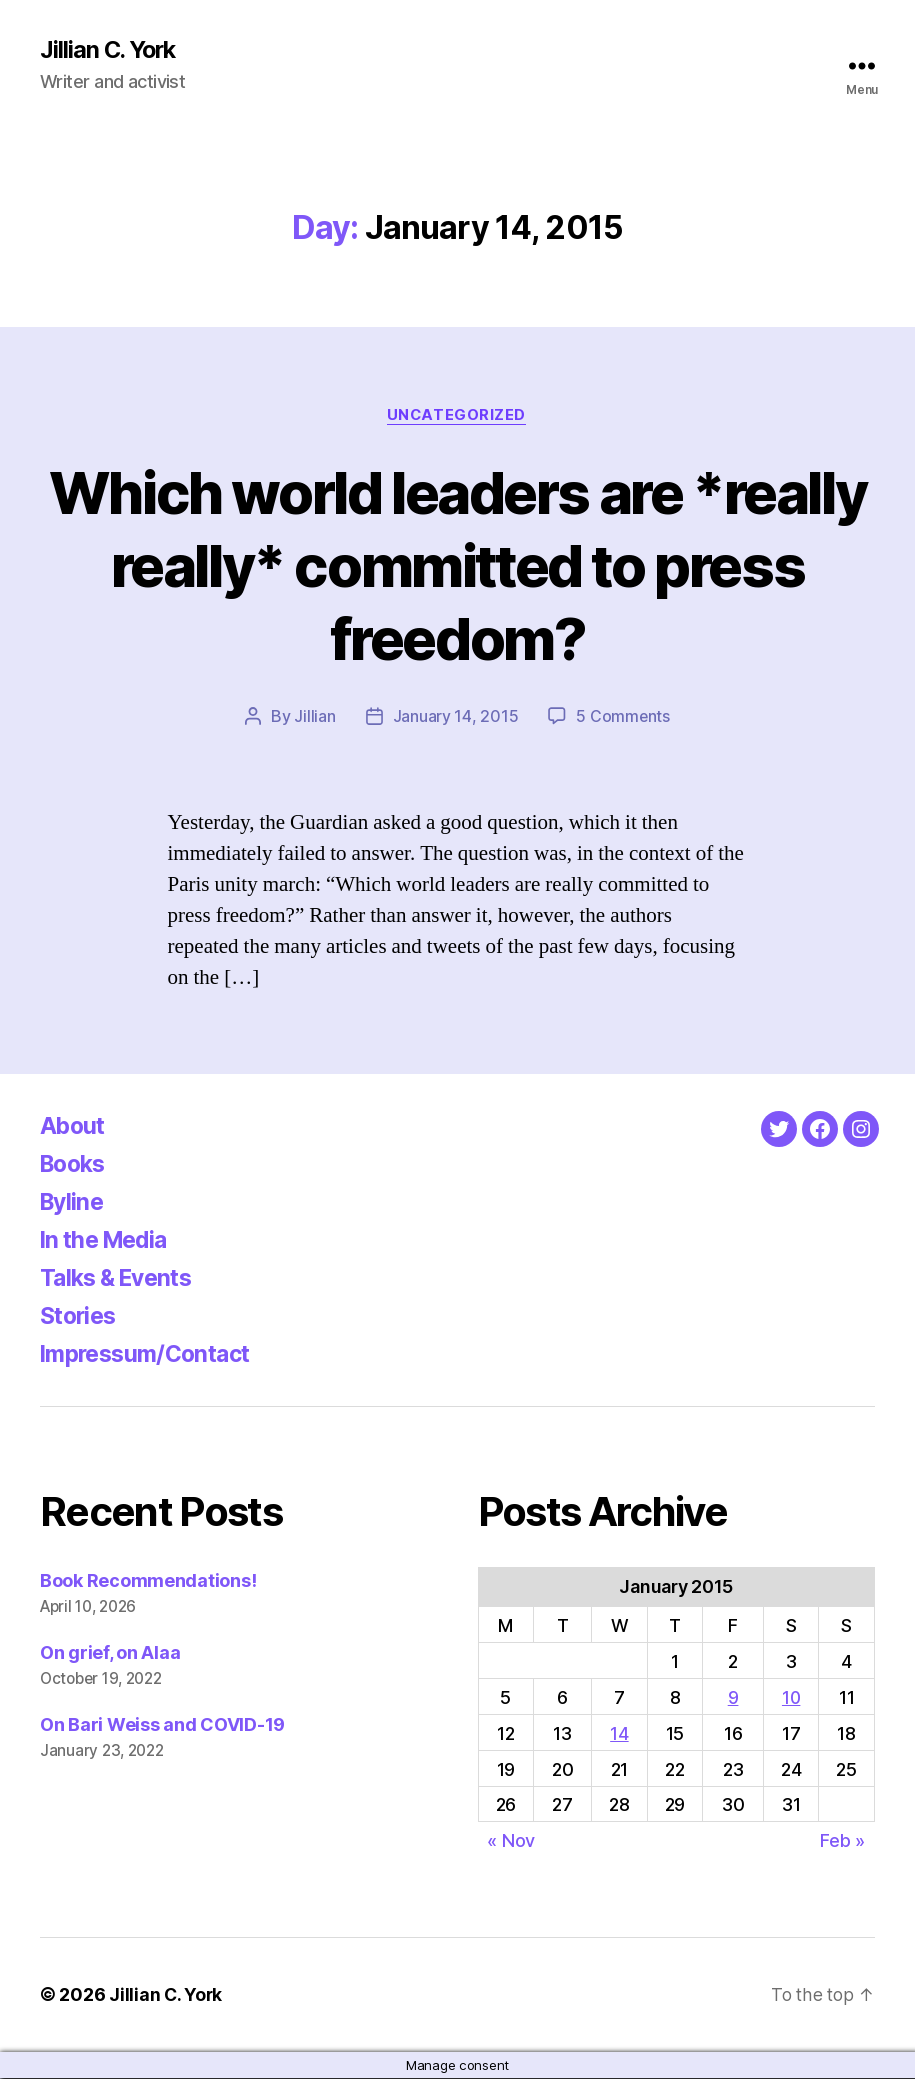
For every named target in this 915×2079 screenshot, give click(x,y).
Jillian (314, 718)
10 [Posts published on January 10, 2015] (790, 1698)
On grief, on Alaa (110, 1654)
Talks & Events (121, 1279)
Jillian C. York (110, 50)
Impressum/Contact (151, 1355)
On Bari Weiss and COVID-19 (162, 1726)
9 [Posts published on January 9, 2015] (733, 1698)
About (74, 1127)
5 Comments (623, 718)
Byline (74, 1203)
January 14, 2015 (455, 718)
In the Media (108, 1241)
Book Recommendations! (148, 1582)
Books (76, 1165)
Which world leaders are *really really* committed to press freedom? (458, 565)
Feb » (842, 1842)
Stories (80, 1317)
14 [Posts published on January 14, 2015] (619, 1734)
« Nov (511, 1842)
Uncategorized (457, 416)
